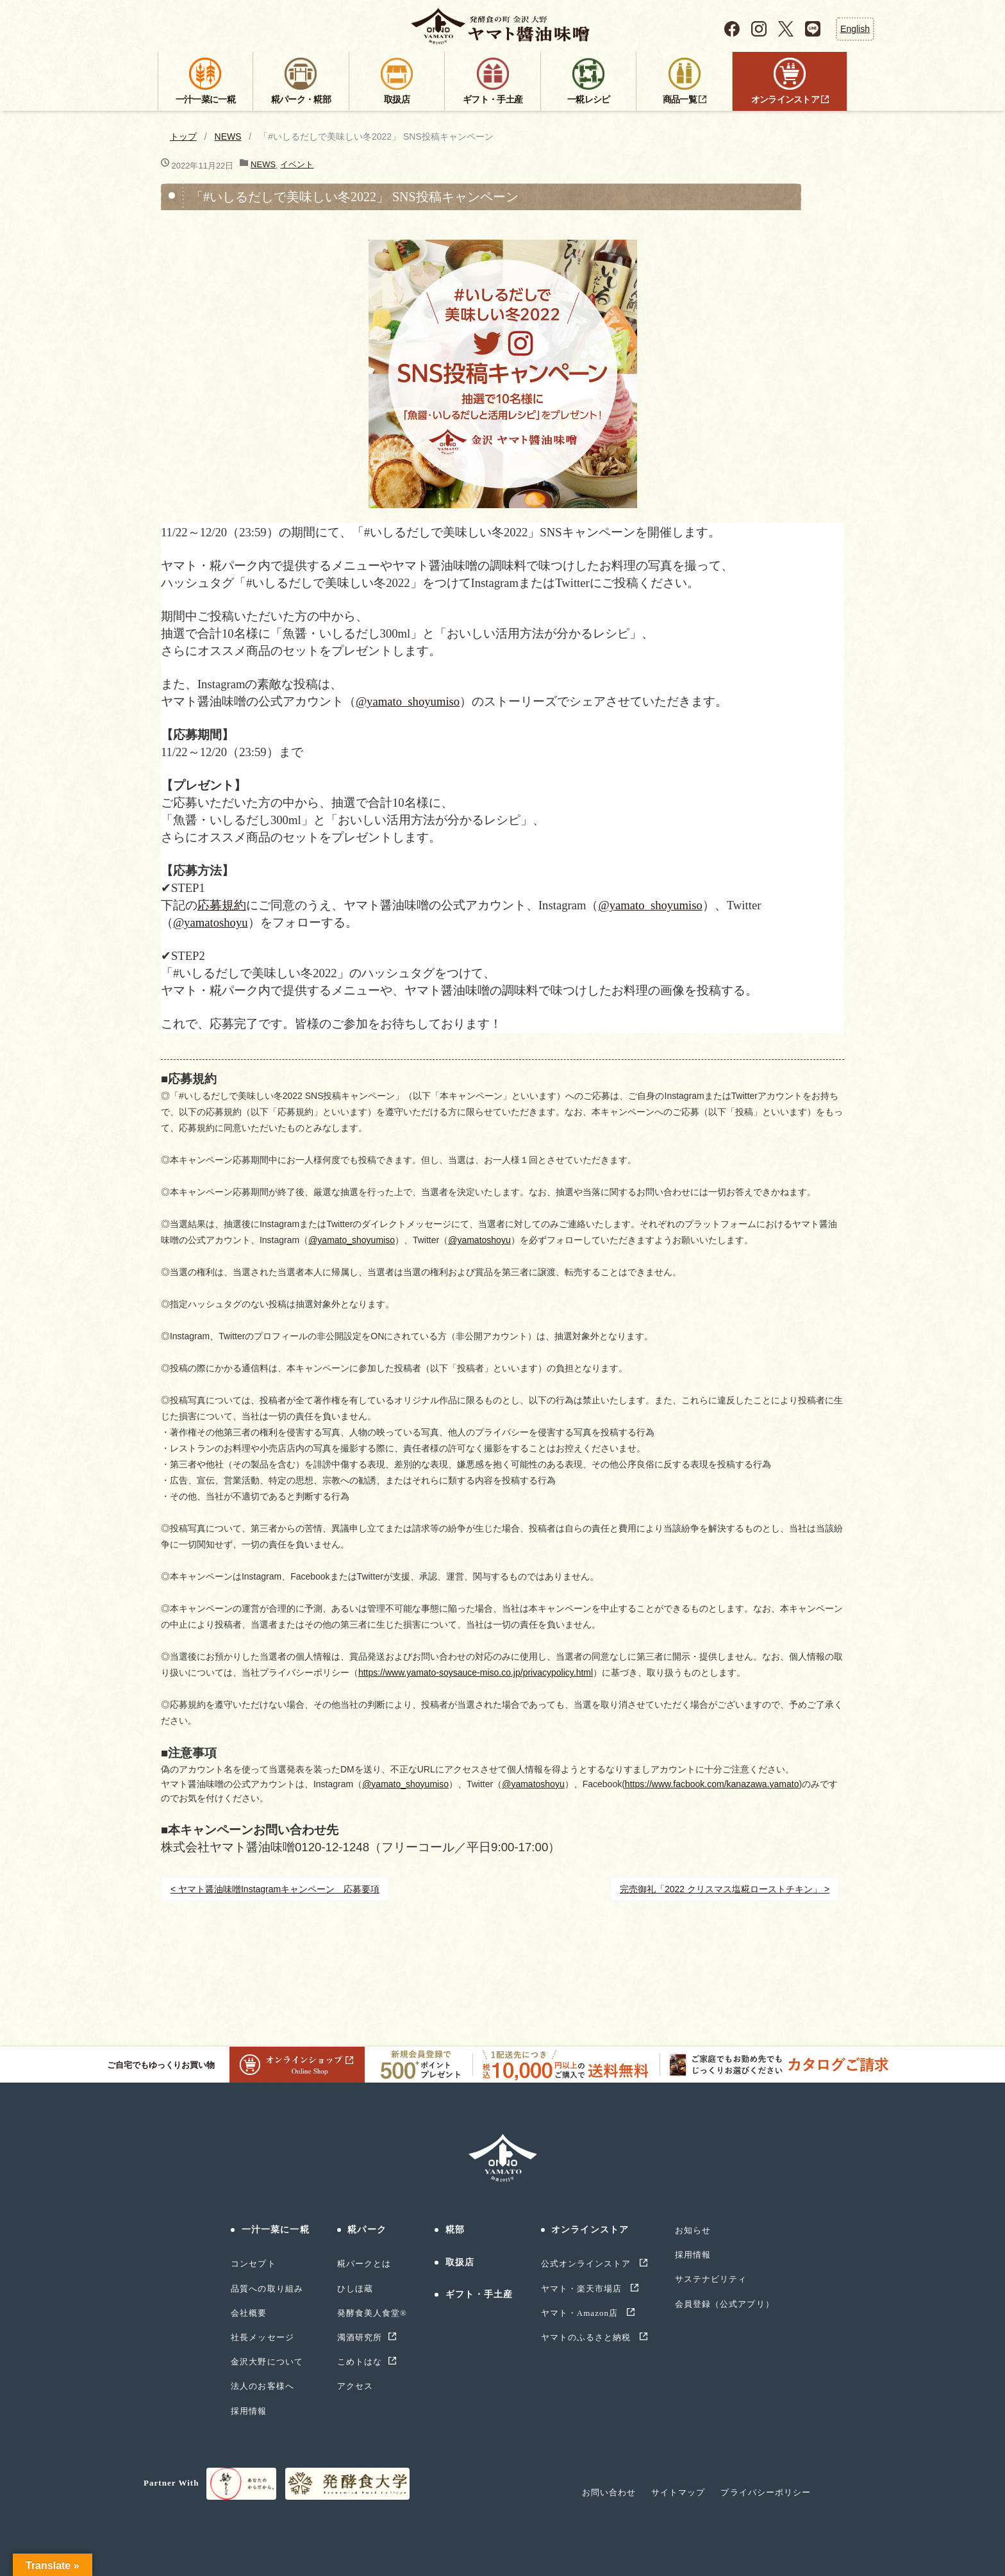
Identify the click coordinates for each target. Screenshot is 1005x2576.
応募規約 (221, 905)
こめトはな (359, 2361)
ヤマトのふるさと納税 (587, 2337)
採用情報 (249, 2411)
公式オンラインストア (587, 2263)
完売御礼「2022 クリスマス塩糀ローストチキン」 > (724, 1889)
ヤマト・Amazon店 (581, 2313)
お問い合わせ (609, 2492)
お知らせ (693, 2230)
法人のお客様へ (262, 2386)
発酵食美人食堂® (372, 2313)
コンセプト (253, 2263)
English (855, 29)
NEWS (228, 136)
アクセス (355, 2386)
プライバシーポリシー (765, 2492)
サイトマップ (678, 2492)
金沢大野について (267, 2361)
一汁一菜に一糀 (276, 2229)
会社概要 (249, 2313)
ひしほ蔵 (355, 2288)
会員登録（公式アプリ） (724, 2304)
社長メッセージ (262, 2337)
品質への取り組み (267, 2288)
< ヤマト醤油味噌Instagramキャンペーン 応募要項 (274, 1889)
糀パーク (366, 2229)
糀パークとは (364, 2263)
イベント (296, 164)
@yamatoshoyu (210, 922)
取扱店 (459, 2262)
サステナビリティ (711, 2279)
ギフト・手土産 (479, 2294)
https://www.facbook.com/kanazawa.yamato (712, 1784)
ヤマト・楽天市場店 (583, 2288)
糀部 (455, 2229)
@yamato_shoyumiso (408, 701)
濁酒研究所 (359, 2337)
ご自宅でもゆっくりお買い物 (235, 2065)
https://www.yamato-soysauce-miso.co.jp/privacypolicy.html (475, 1672)
